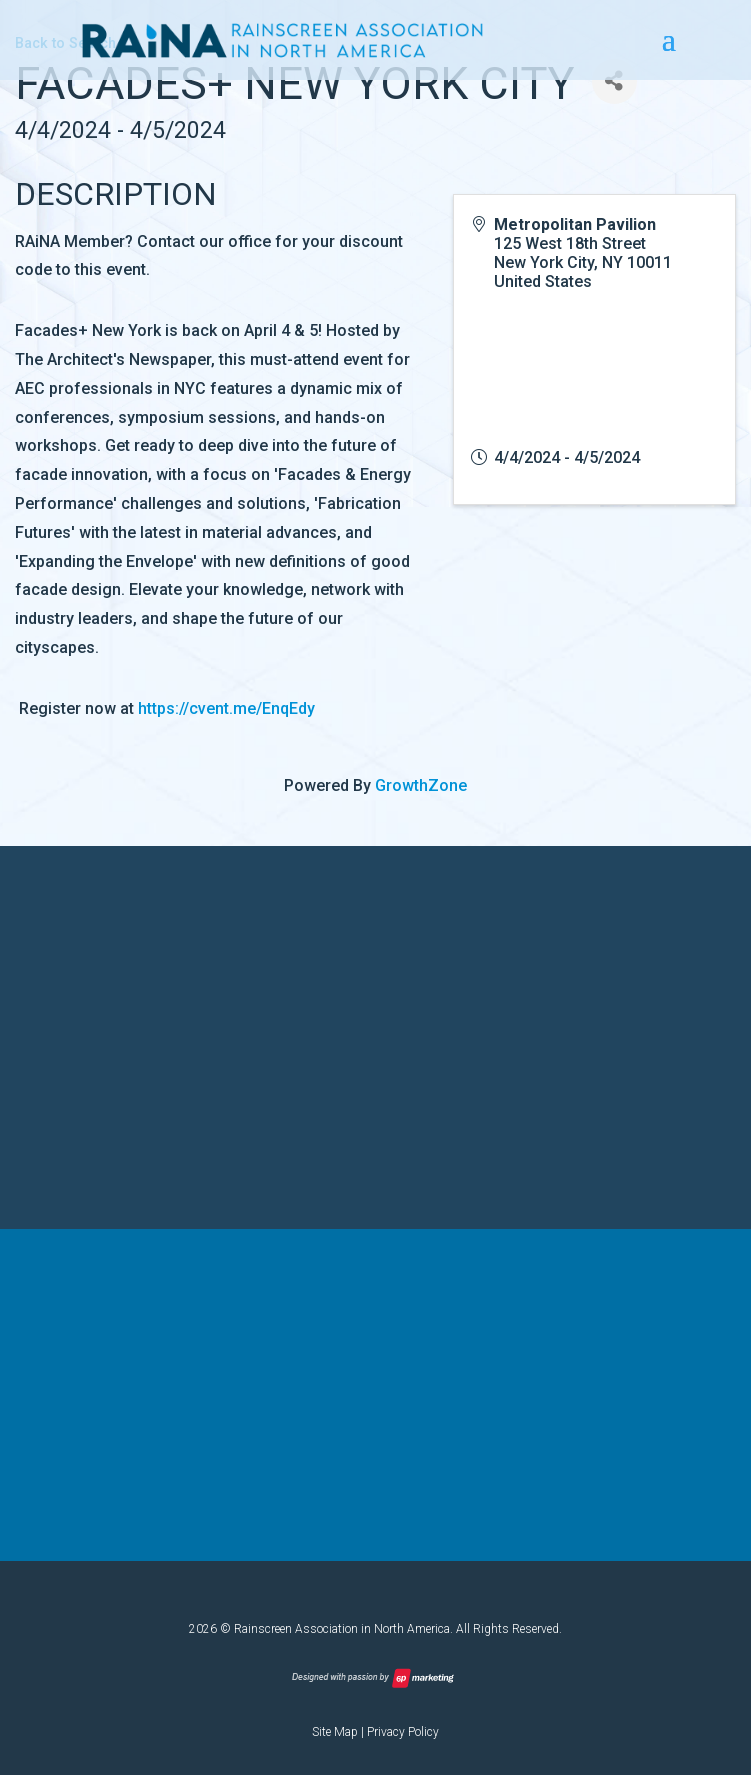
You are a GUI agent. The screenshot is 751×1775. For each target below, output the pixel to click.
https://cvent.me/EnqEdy (226, 708)
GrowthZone (421, 785)
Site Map (335, 1730)
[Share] (614, 81)
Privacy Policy (403, 1730)
